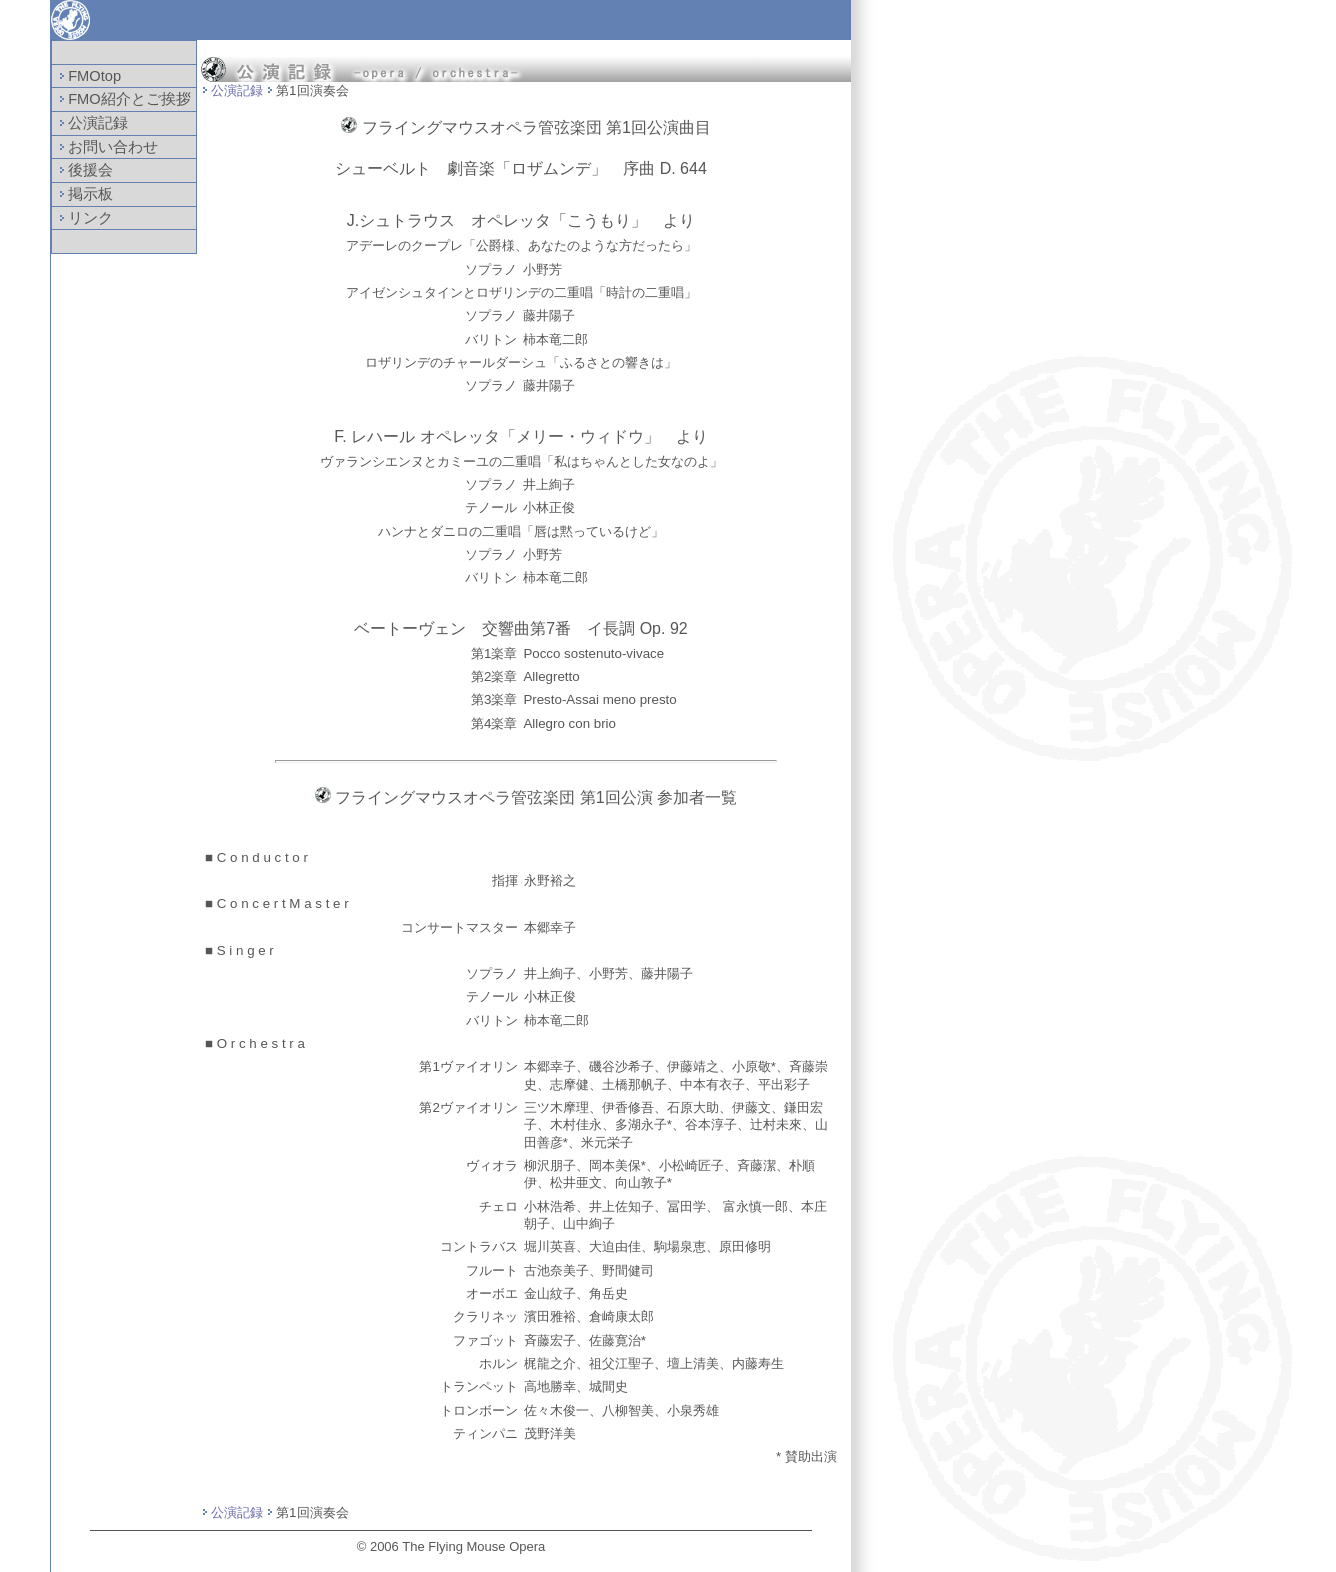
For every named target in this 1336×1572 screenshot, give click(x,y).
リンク (83, 218)
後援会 (83, 170)
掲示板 (83, 194)
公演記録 (91, 123)
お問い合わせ (106, 147)
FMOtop (87, 76)
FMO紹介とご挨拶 (122, 99)
